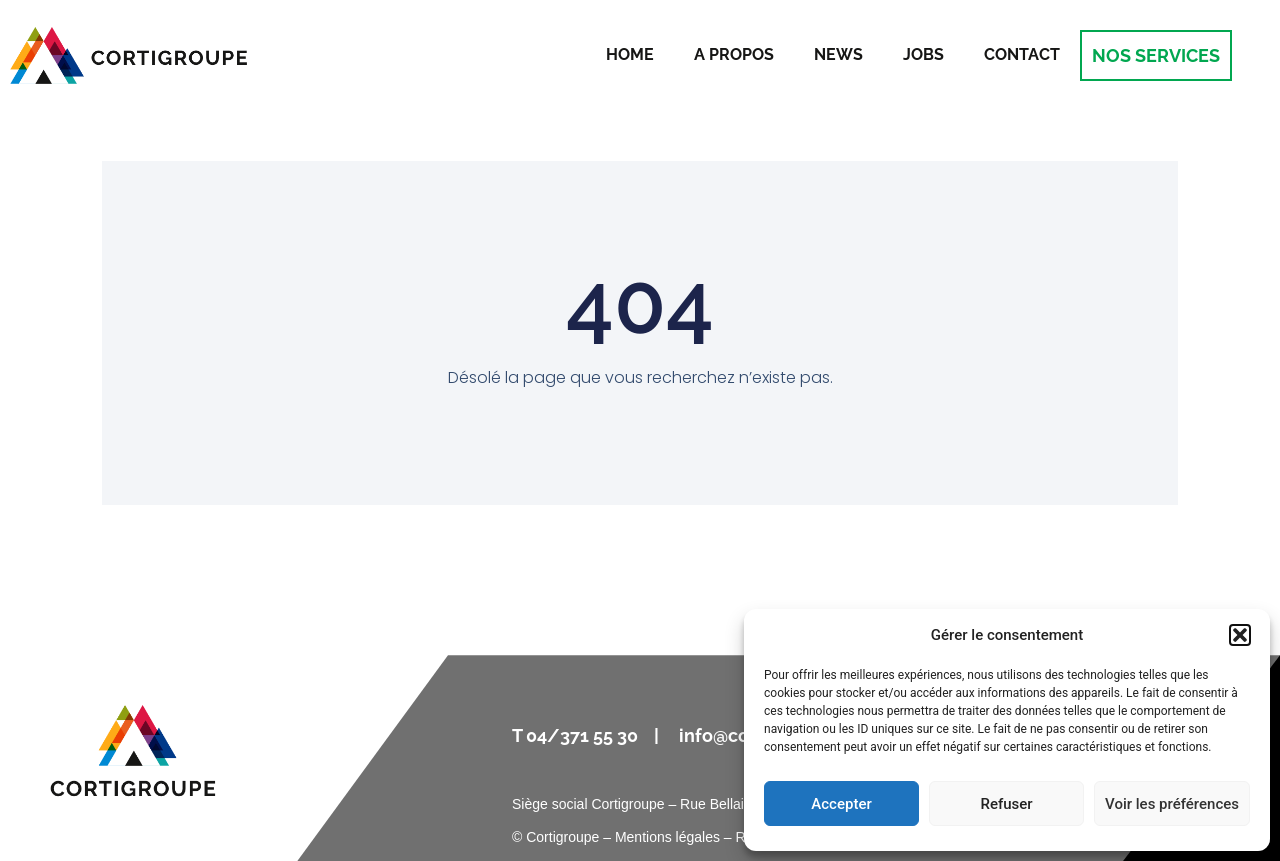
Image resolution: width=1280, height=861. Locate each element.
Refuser (1006, 804)
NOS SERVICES (1156, 55)
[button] (1240, 635)
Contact (1022, 54)
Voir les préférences (1172, 804)
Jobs (923, 54)
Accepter (841, 804)
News (838, 54)
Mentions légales (667, 837)
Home (630, 54)
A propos (734, 54)
